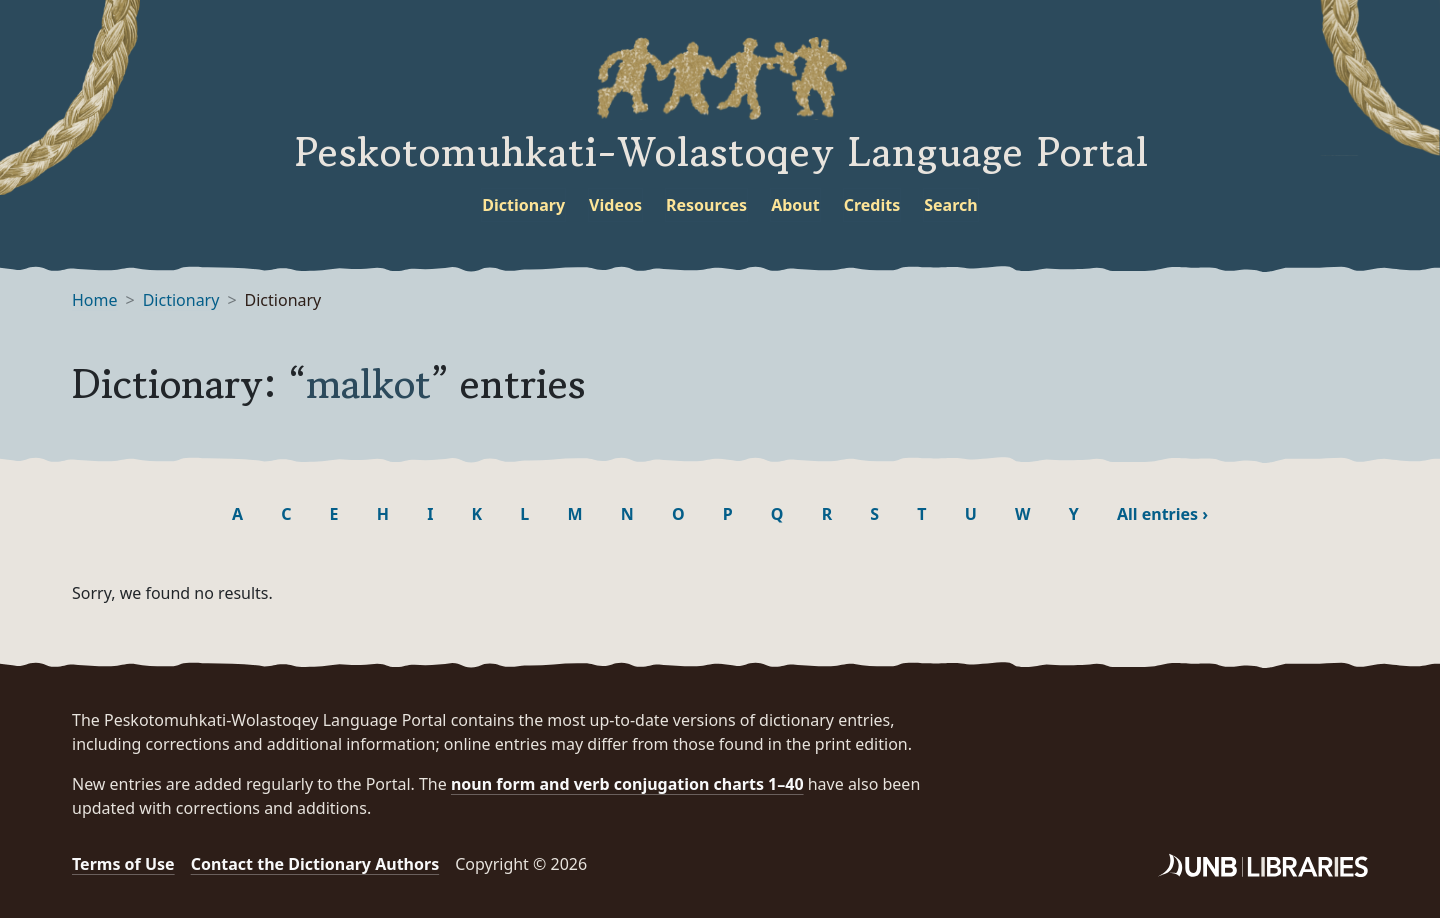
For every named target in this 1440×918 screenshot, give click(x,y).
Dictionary (523, 205)
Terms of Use (123, 864)
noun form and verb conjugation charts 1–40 (627, 784)
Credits (872, 205)
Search (950, 205)
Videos (615, 205)
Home (95, 300)
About (795, 205)
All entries (1162, 514)
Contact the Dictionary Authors (315, 864)
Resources (706, 205)
